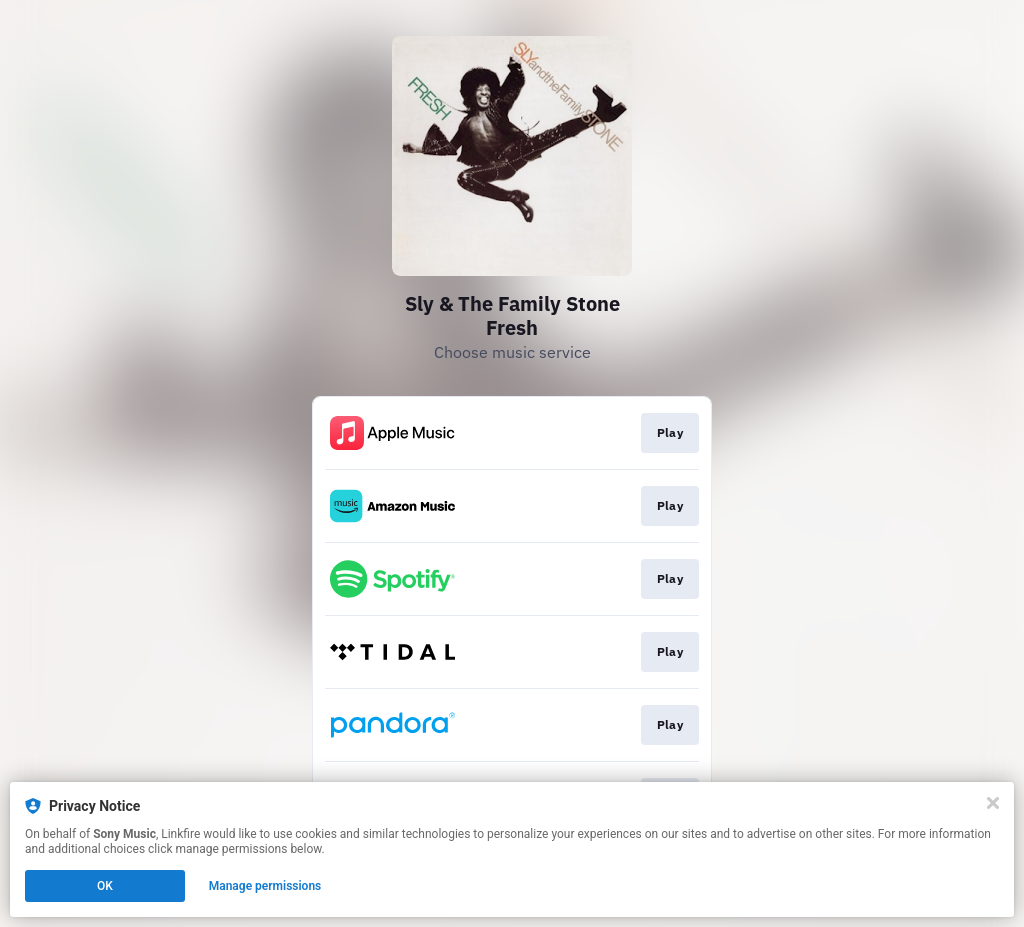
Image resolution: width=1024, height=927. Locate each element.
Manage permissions (265, 886)
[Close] (993, 803)
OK (105, 886)
